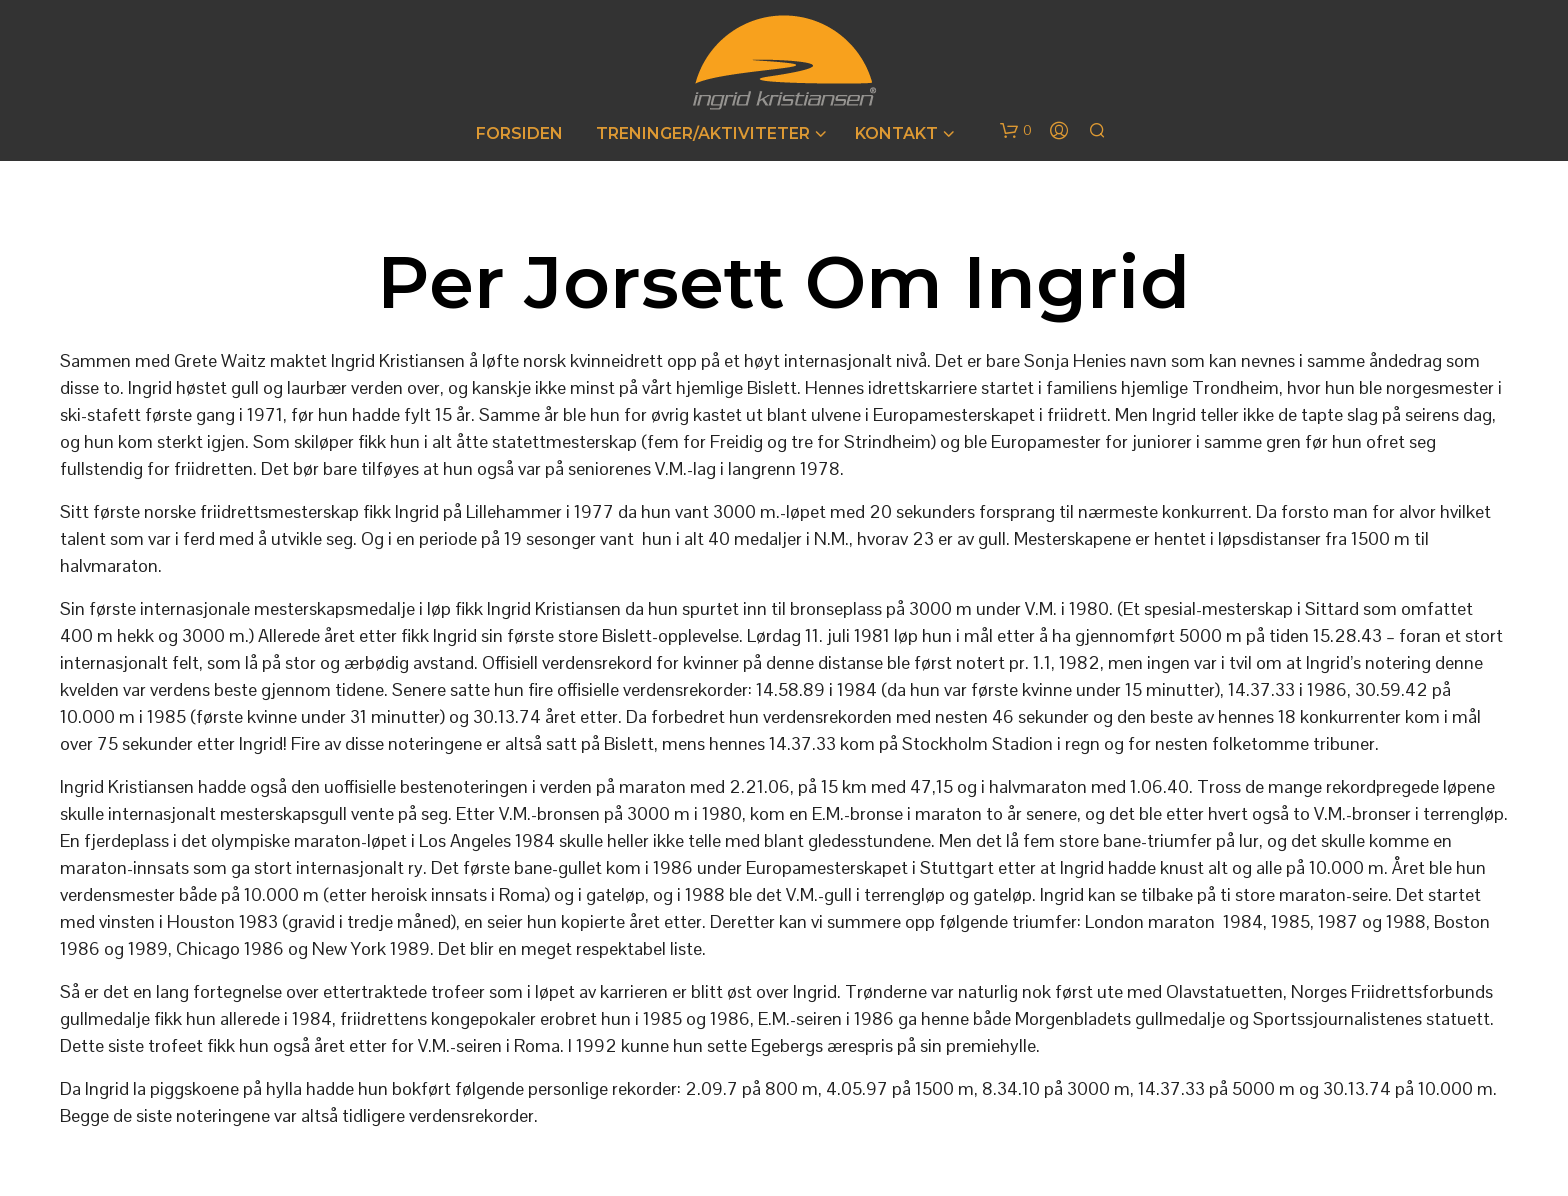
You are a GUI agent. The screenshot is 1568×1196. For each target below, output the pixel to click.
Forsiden (519, 133)
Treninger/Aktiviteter (703, 133)
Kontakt (896, 133)
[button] (1016, 131)
